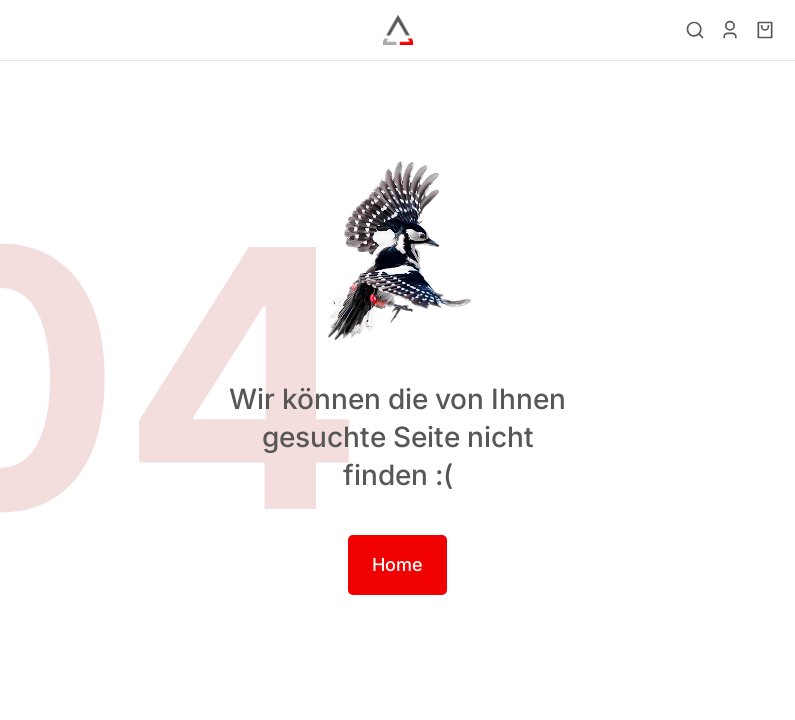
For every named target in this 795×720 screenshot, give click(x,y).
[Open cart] (765, 30)
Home (397, 564)
